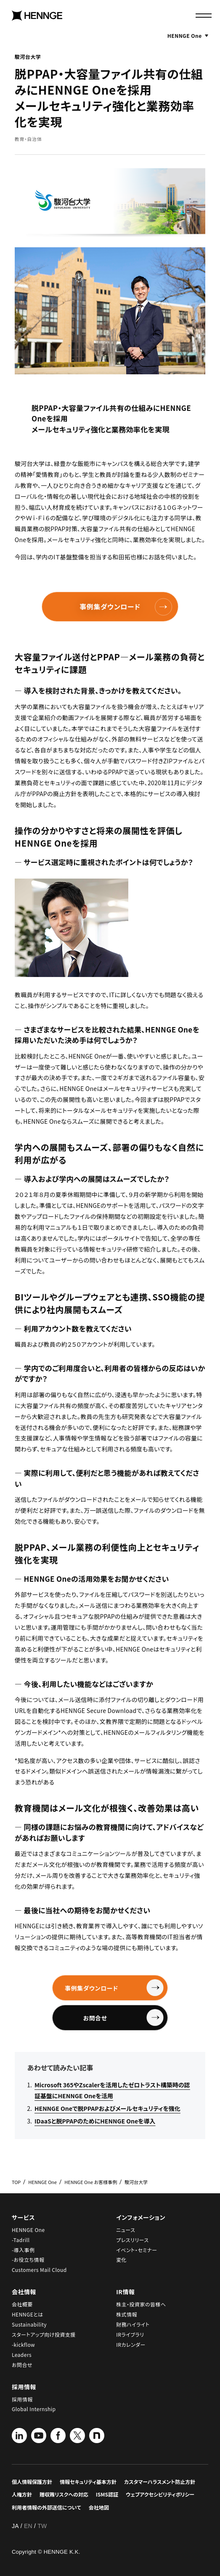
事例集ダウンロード (126, 606)
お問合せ (114, 2017)
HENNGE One (187, 35)
